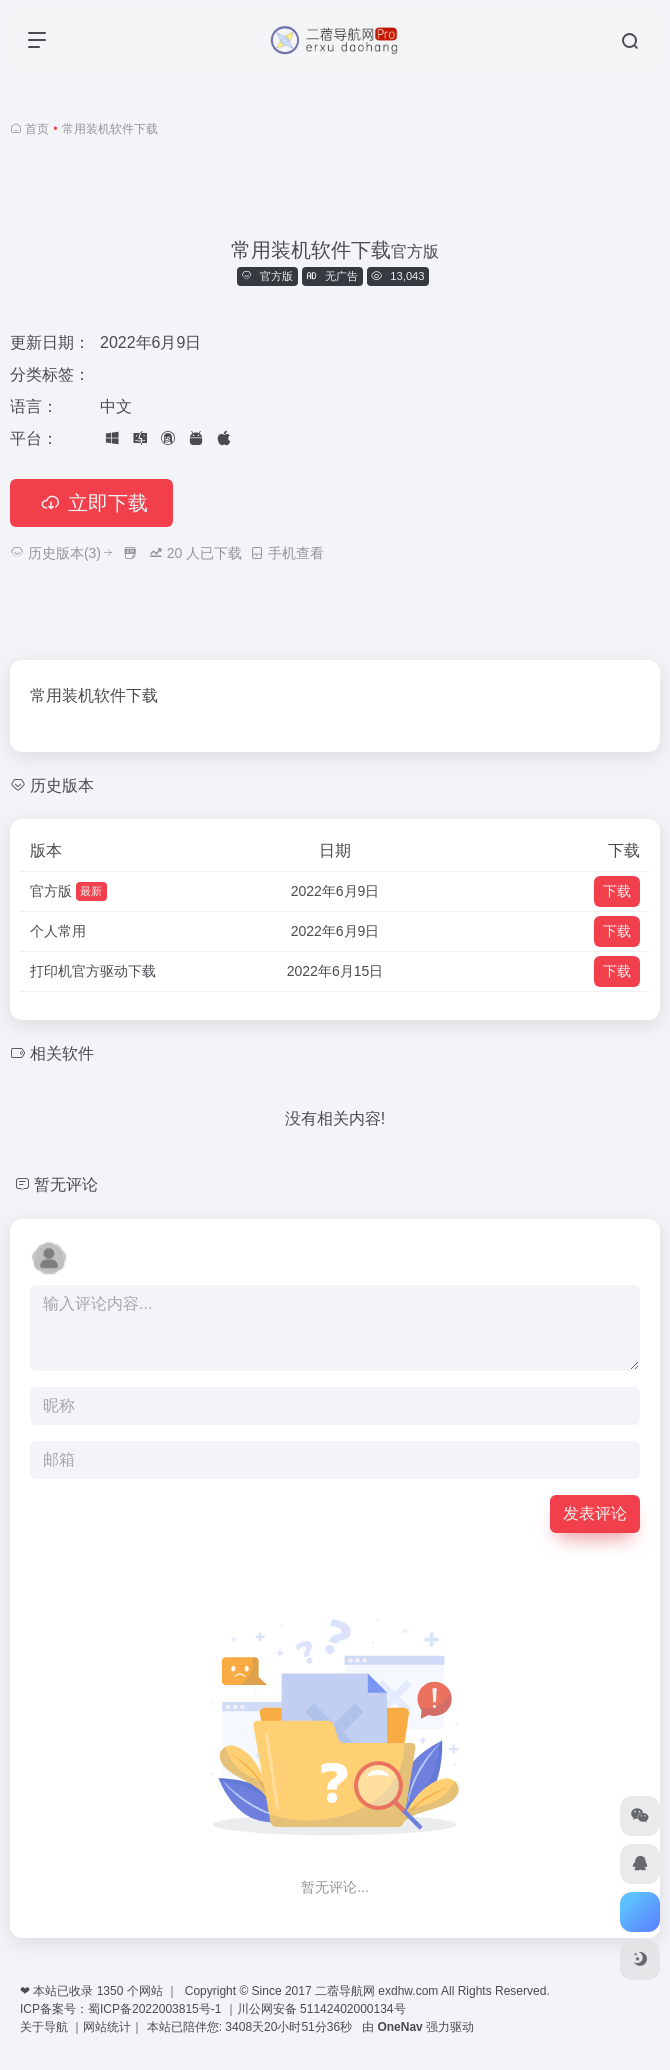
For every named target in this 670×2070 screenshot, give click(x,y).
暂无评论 (66, 1184)
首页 (37, 129)
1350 (110, 1991)
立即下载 (91, 503)
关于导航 (45, 2027)
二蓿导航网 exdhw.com (376, 1991)
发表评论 (595, 1513)
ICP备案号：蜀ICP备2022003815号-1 (120, 2009)
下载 (617, 891)
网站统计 (107, 2027)
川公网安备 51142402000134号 (321, 2009)
